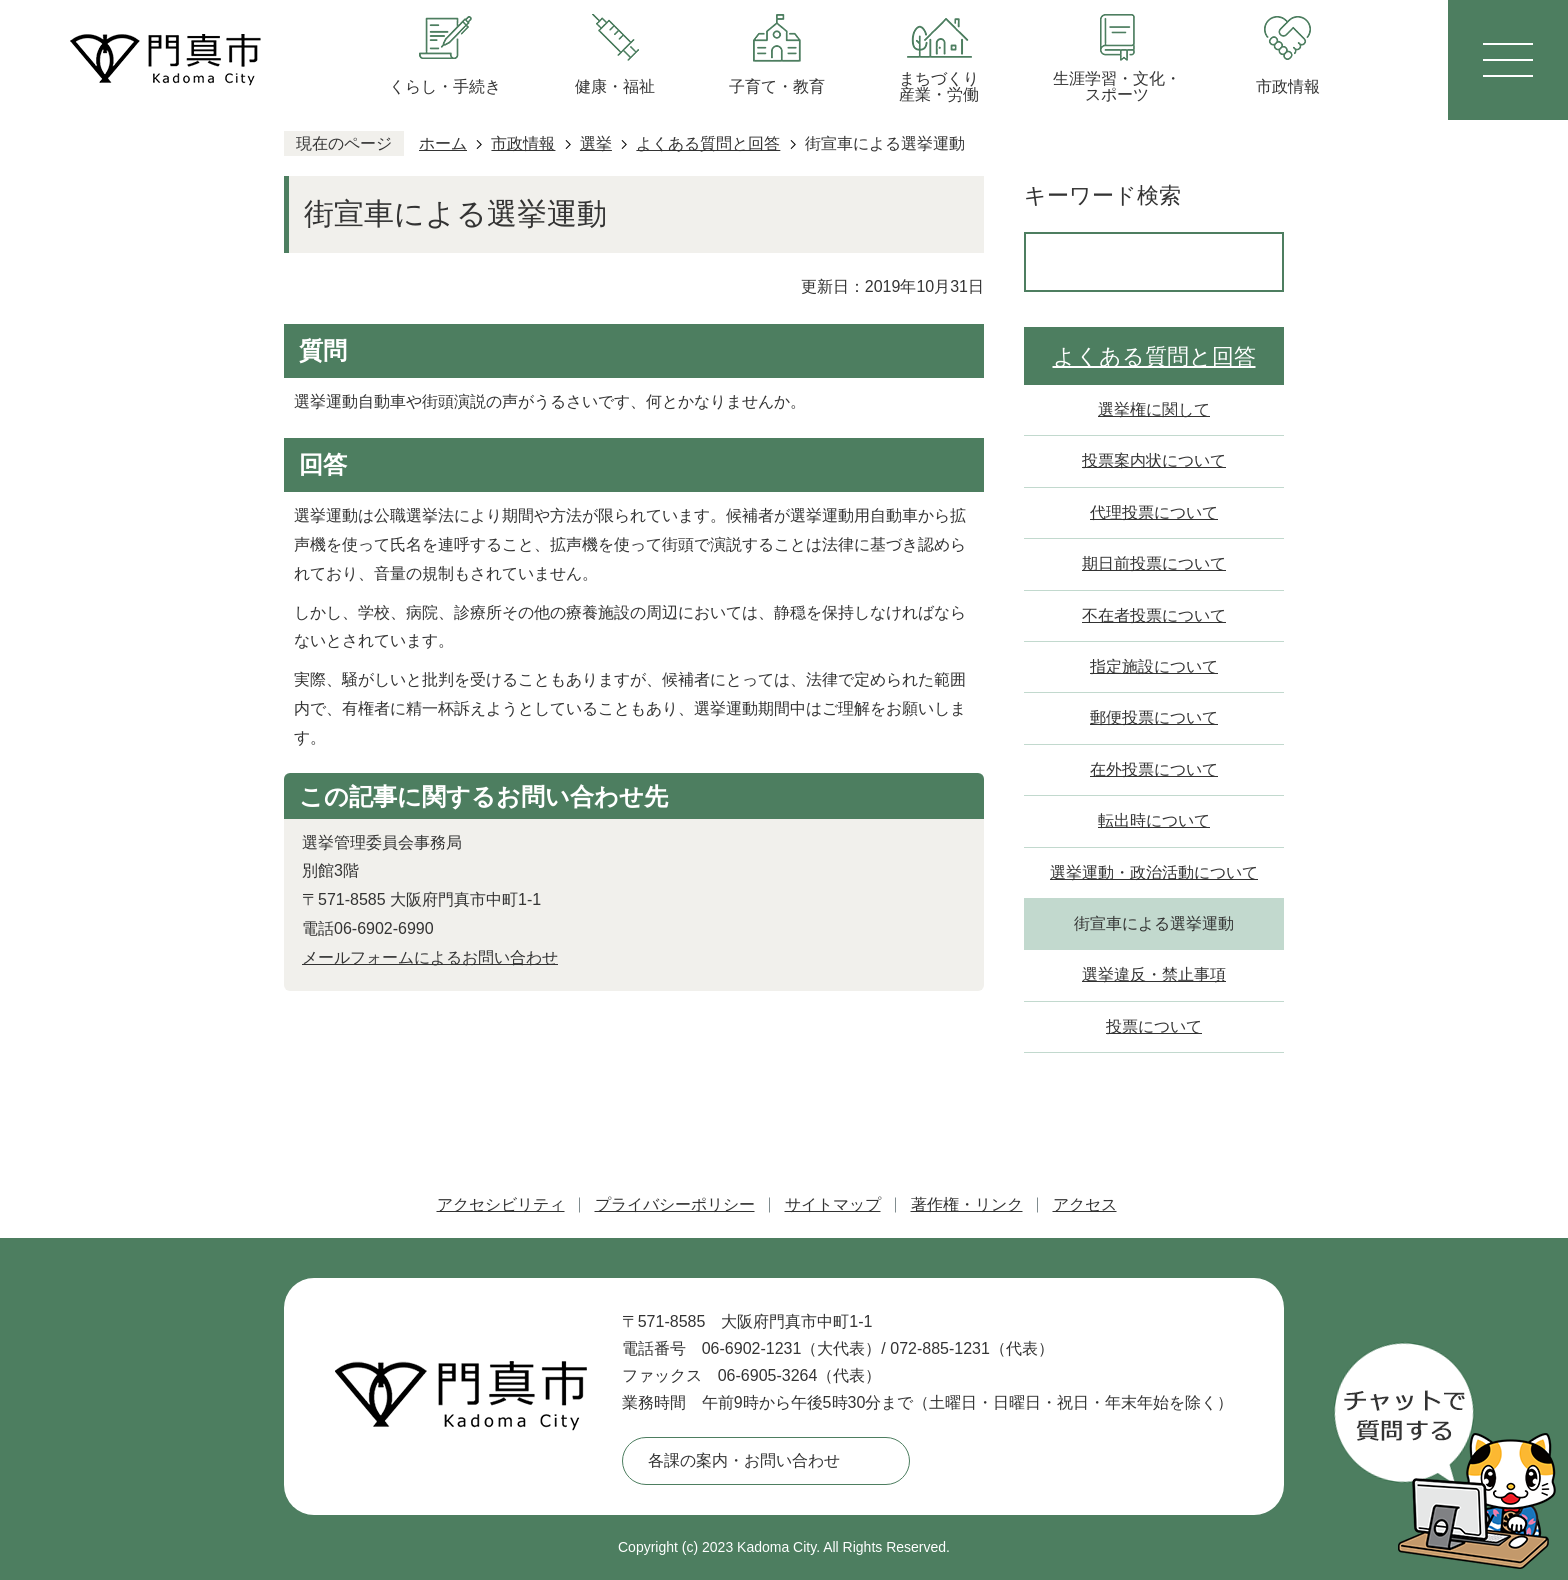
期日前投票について (1154, 563)
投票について (1154, 1026)
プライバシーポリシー (675, 1204)
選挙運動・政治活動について (1154, 872)
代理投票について (1154, 512)
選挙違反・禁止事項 (1154, 974)
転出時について (1154, 820)
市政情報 (523, 143)
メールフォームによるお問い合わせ (430, 957)
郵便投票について (1154, 717)
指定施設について (1154, 666)
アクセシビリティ (501, 1204)
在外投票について (1154, 769)
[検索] (1133, 262)
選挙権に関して (1154, 409)
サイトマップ (833, 1204)
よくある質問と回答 (708, 143)
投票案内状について (1154, 460)
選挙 (596, 143)
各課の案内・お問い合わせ (744, 1460)
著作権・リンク (967, 1204)
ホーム (443, 143)
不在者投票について (1154, 615)
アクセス (1085, 1204)
